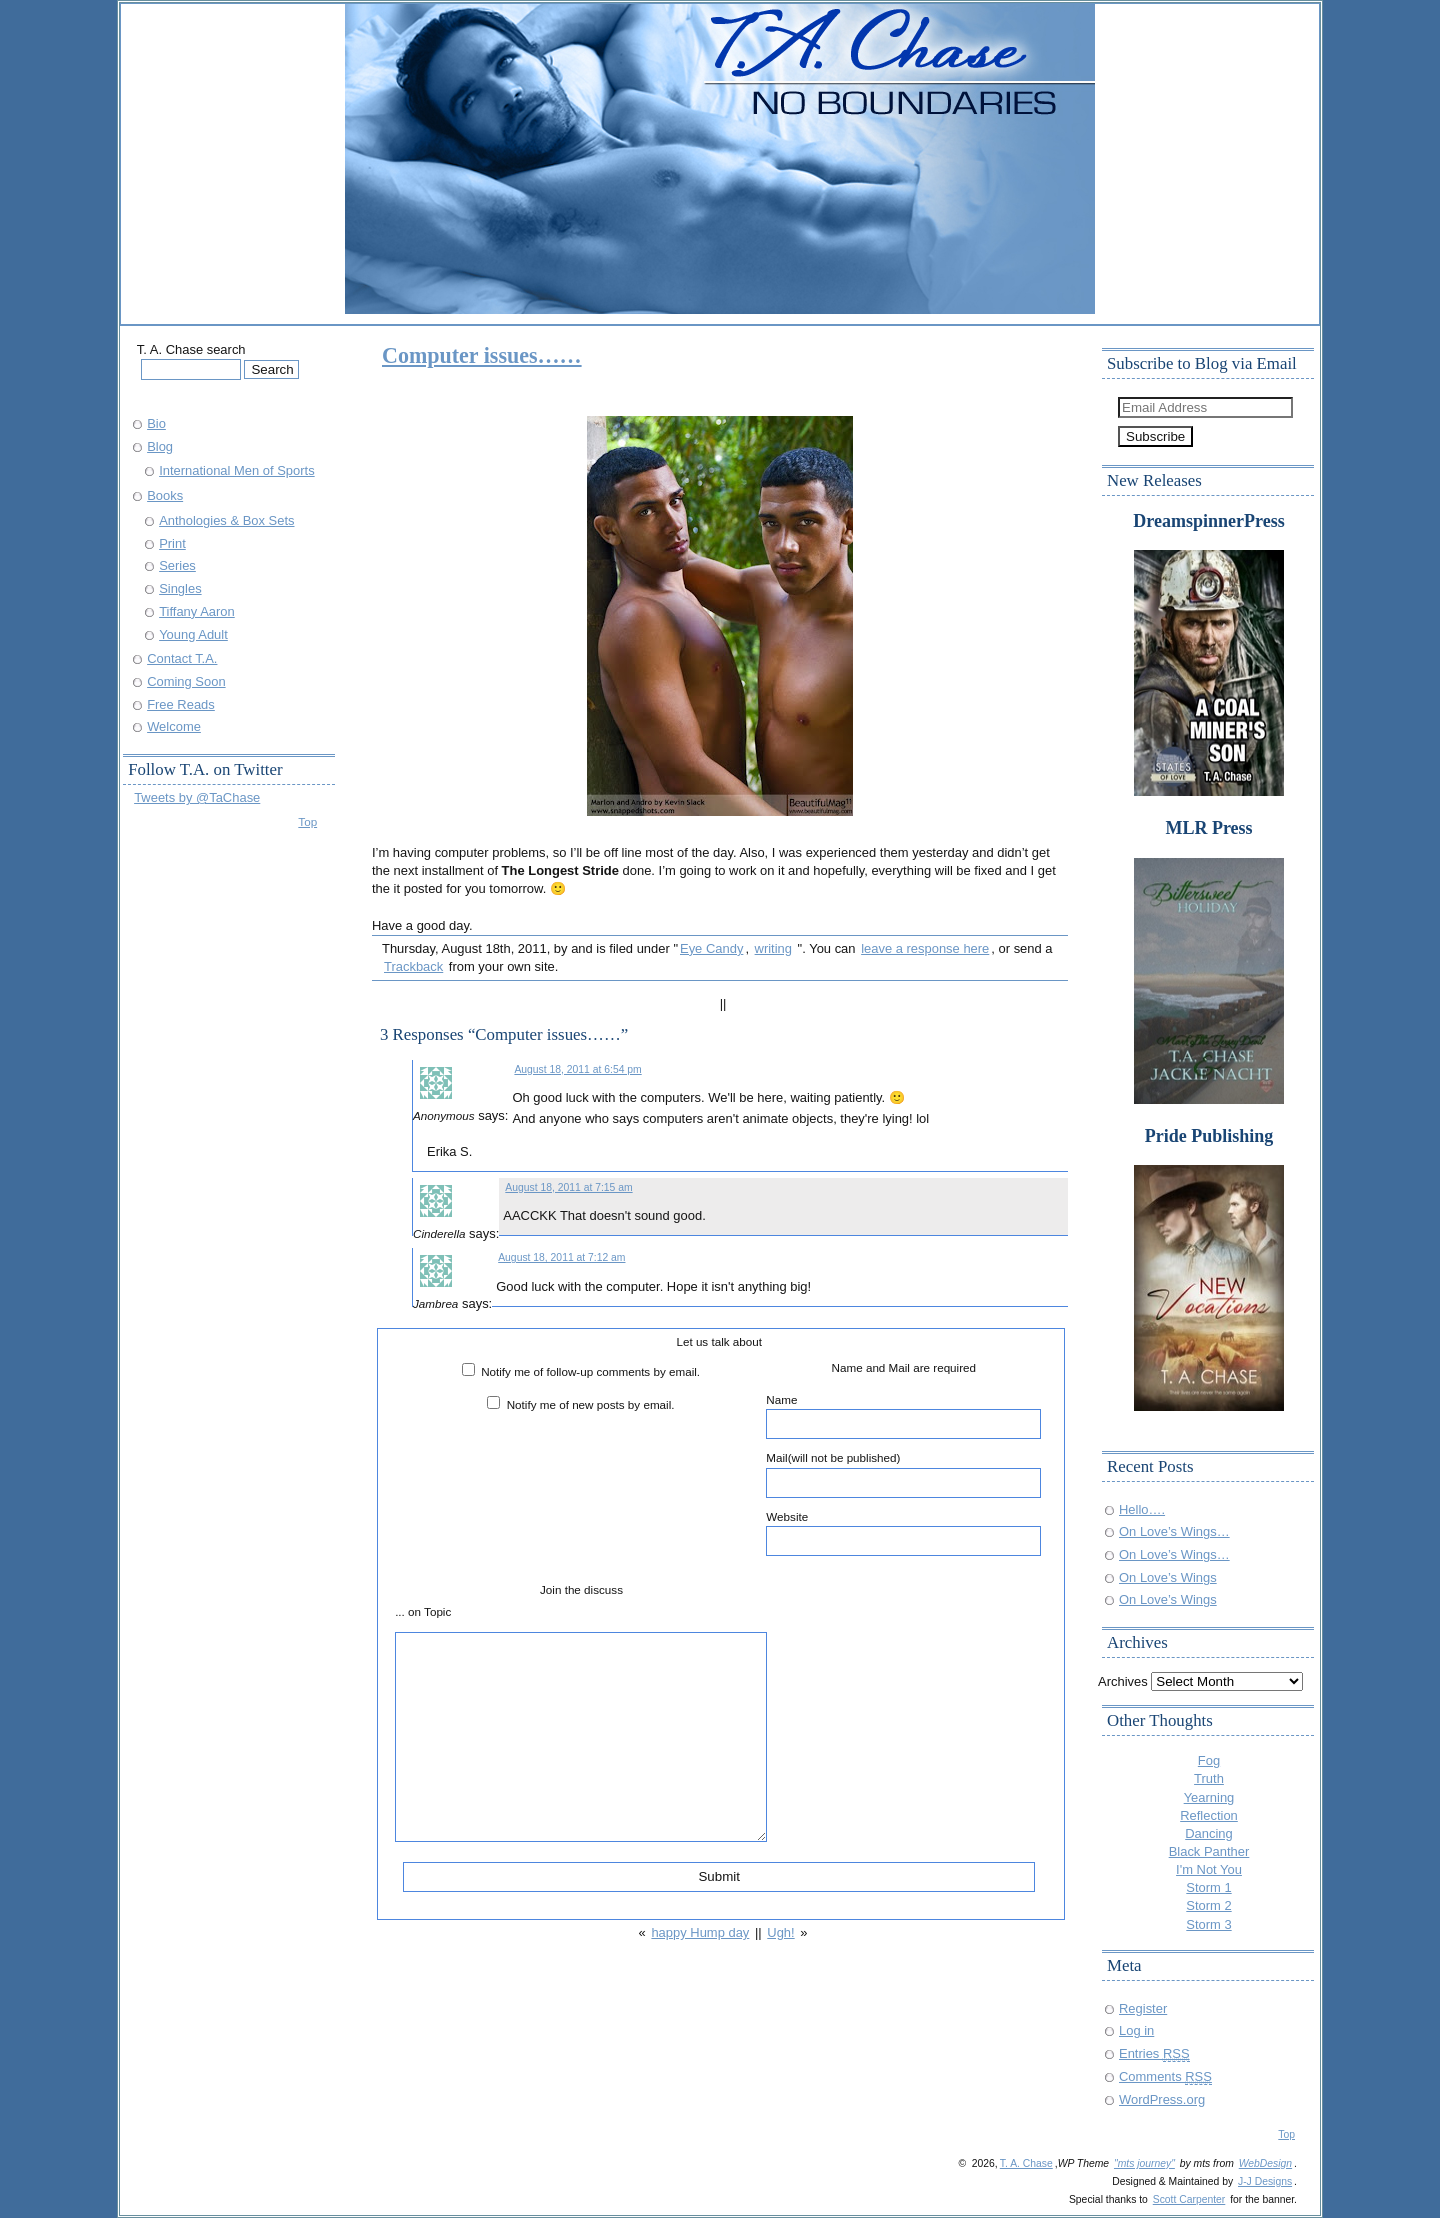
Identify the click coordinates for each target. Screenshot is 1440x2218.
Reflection (1209, 1815)
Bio (156, 423)
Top (307, 821)
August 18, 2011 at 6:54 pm (577, 1069)
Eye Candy (711, 948)
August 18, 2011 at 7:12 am (561, 1257)
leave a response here (925, 948)
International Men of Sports (237, 470)
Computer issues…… (482, 355)
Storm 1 (1208, 1887)
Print (172, 543)
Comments (1165, 2076)
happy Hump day (700, 1932)
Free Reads (181, 704)
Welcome (174, 726)
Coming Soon (186, 681)
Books (165, 495)
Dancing (1209, 1833)
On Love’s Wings (1168, 1577)
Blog (160, 446)
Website (903, 1533)
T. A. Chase (1026, 2163)
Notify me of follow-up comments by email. (590, 1371)
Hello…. (1142, 1509)
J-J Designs (1265, 2181)
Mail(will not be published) (903, 1474)
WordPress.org (1162, 2099)
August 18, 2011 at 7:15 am (568, 1187)
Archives (1123, 1681)
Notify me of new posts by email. (591, 1404)
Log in (1136, 2030)
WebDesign (1265, 2163)
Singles (180, 588)
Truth (1209, 1778)
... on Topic (423, 1611)
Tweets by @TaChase (197, 797)
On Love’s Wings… (1174, 1531)
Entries (1154, 2053)
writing (773, 948)
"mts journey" (1144, 2163)
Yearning (1209, 1797)
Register (1143, 2008)
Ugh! (780, 1932)
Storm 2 (1208, 1905)
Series (177, 565)
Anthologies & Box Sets (226, 520)
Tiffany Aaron (197, 611)
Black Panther (1209, 1851)
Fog (1209, 1760)
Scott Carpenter (1189, 2199)
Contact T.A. (182, 658)
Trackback (413, 966)
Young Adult (193, 634)
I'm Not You (1209, 1869)
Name (903, 1416)
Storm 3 (1208, 1924)
